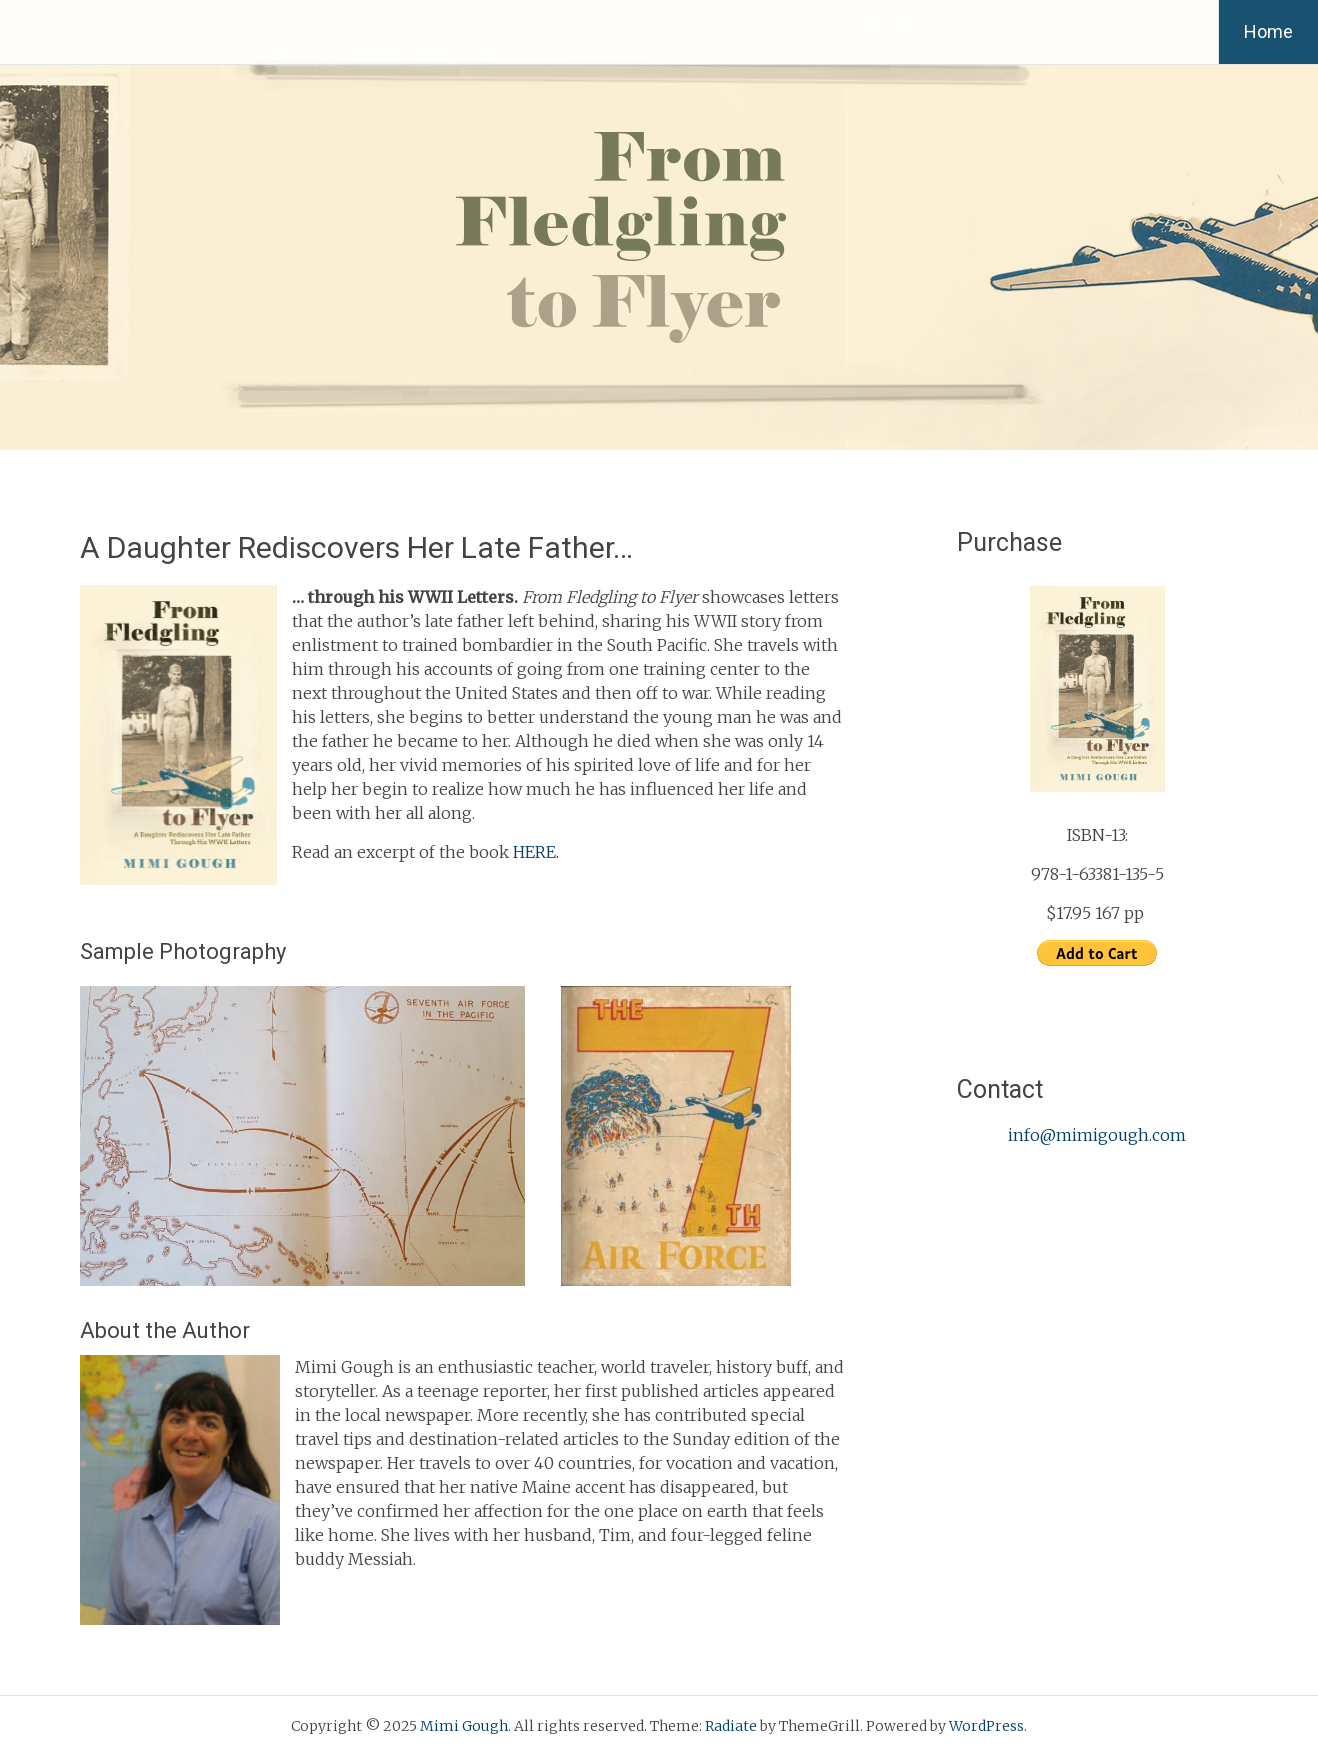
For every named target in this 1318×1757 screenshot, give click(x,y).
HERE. (536, 852)
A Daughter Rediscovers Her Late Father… (356, 547)
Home (1268, 31)
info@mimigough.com (1097, 1135)
